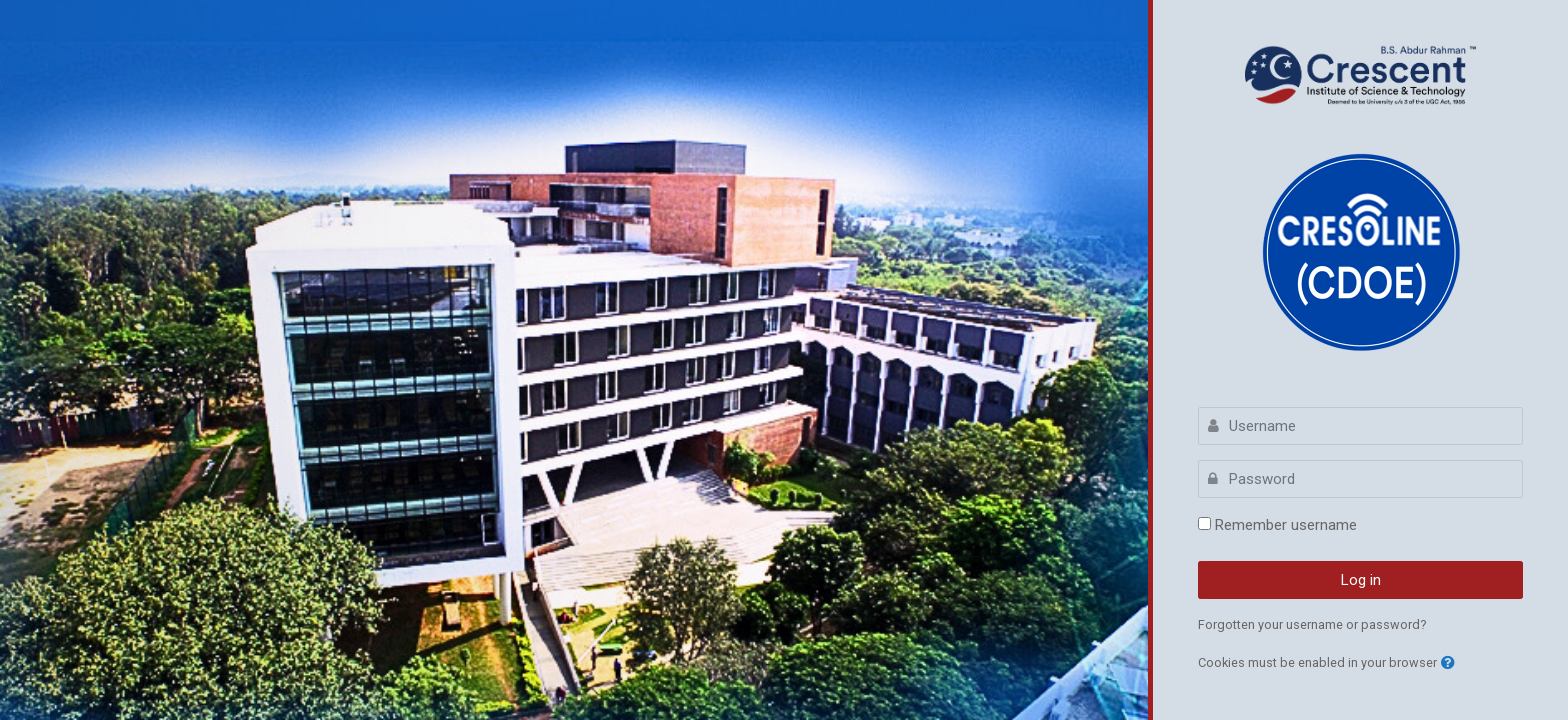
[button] (1448, 663)
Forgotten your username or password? (1312, 624)
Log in (1361, 580)
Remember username (1286, 525)
